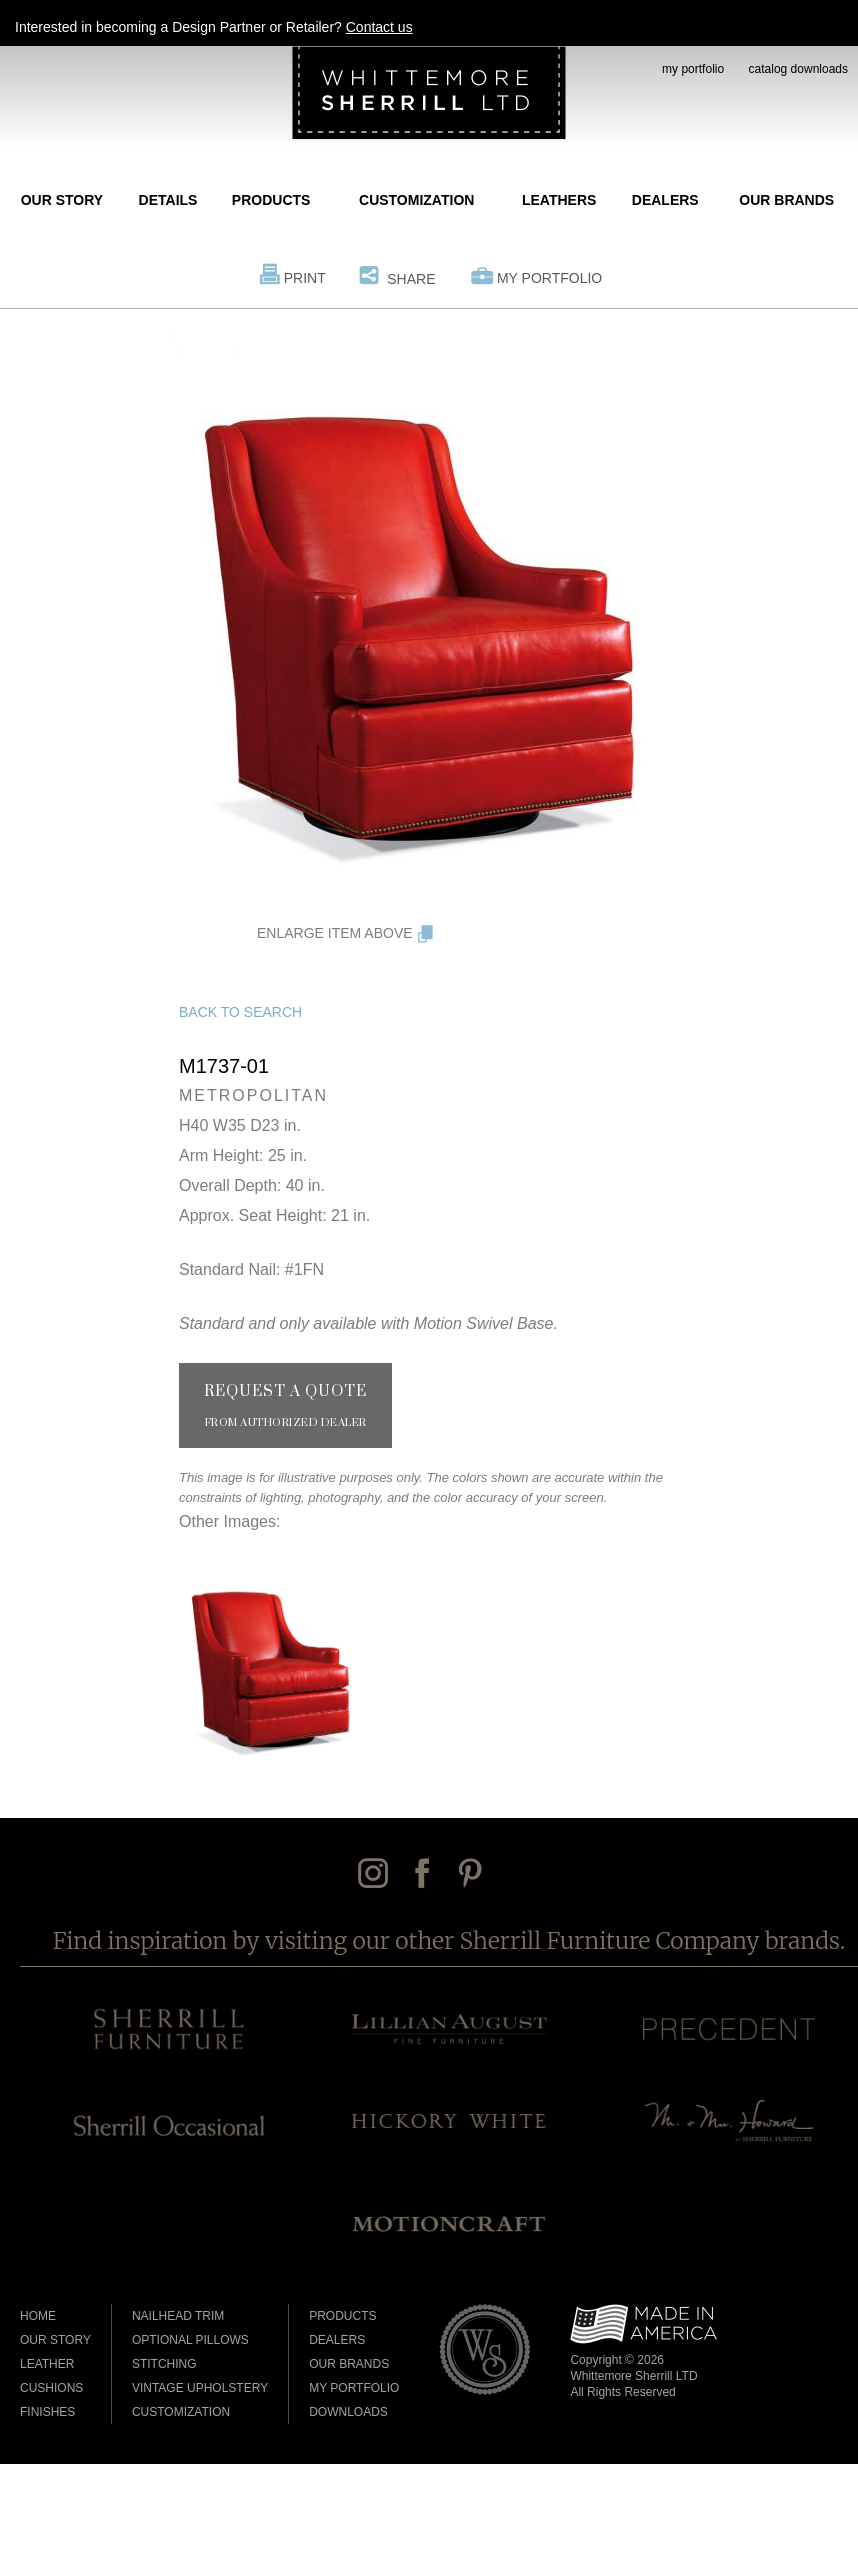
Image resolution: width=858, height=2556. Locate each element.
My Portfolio (549, 278)
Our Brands (786, 200)
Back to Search (240, 1012)
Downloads (348, 2412)
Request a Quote (285, 1406)
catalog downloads (798, 69)
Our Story (62, 200)
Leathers (559, 200)
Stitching (164, 2364)
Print (305, 278)
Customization (416, 200)
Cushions (51, 2388)
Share (411, 279)
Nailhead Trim (178, 2316)
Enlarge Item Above (335, 933)
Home (38, 2316)
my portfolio (693, 69)
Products (271, 200)
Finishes (47, 2412)
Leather (47, 2364)
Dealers (665, 200)
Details (168, 200)
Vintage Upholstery (200, 2388)
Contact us (379, 27)
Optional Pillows (190, 2340)
